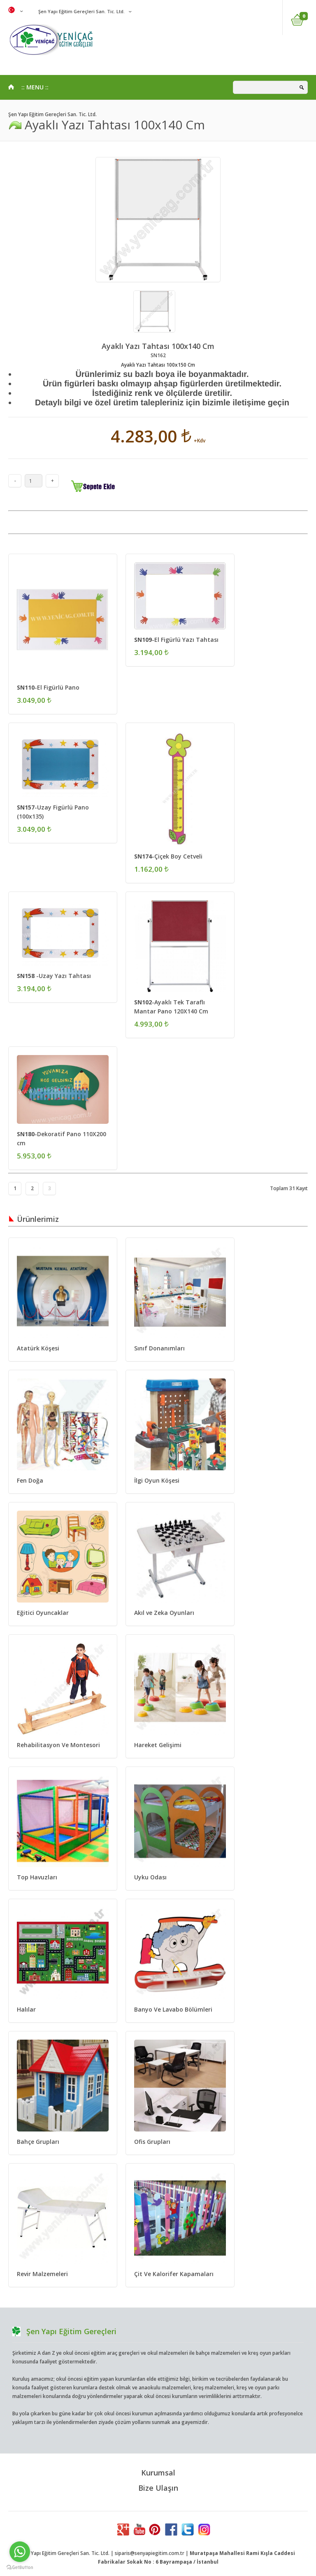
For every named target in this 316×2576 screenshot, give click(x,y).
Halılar (26, 2009)
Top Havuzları (37, 1877)
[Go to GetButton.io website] (20, 2567)
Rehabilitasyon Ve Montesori (58, 1745)
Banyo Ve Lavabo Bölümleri (173, 2009)
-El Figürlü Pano (48, 687)
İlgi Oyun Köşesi (156, 1480)
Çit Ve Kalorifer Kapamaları (174, 2274)
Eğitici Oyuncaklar (43, 1613)
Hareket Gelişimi (157, 1745)
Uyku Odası (150, 1877)
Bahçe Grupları (38, 2141)
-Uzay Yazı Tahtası (54, 976)
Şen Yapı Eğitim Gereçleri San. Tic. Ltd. (81, 11)
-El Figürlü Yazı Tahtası (176, 639)
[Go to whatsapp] (19, 2551)
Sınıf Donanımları (159, 1348)
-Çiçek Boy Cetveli (168, 856)
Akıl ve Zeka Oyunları (164, 1613)
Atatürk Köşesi (38, 1348)
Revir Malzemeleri (42, 2274)
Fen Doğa (30, 1480)
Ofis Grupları (152, 2141)
